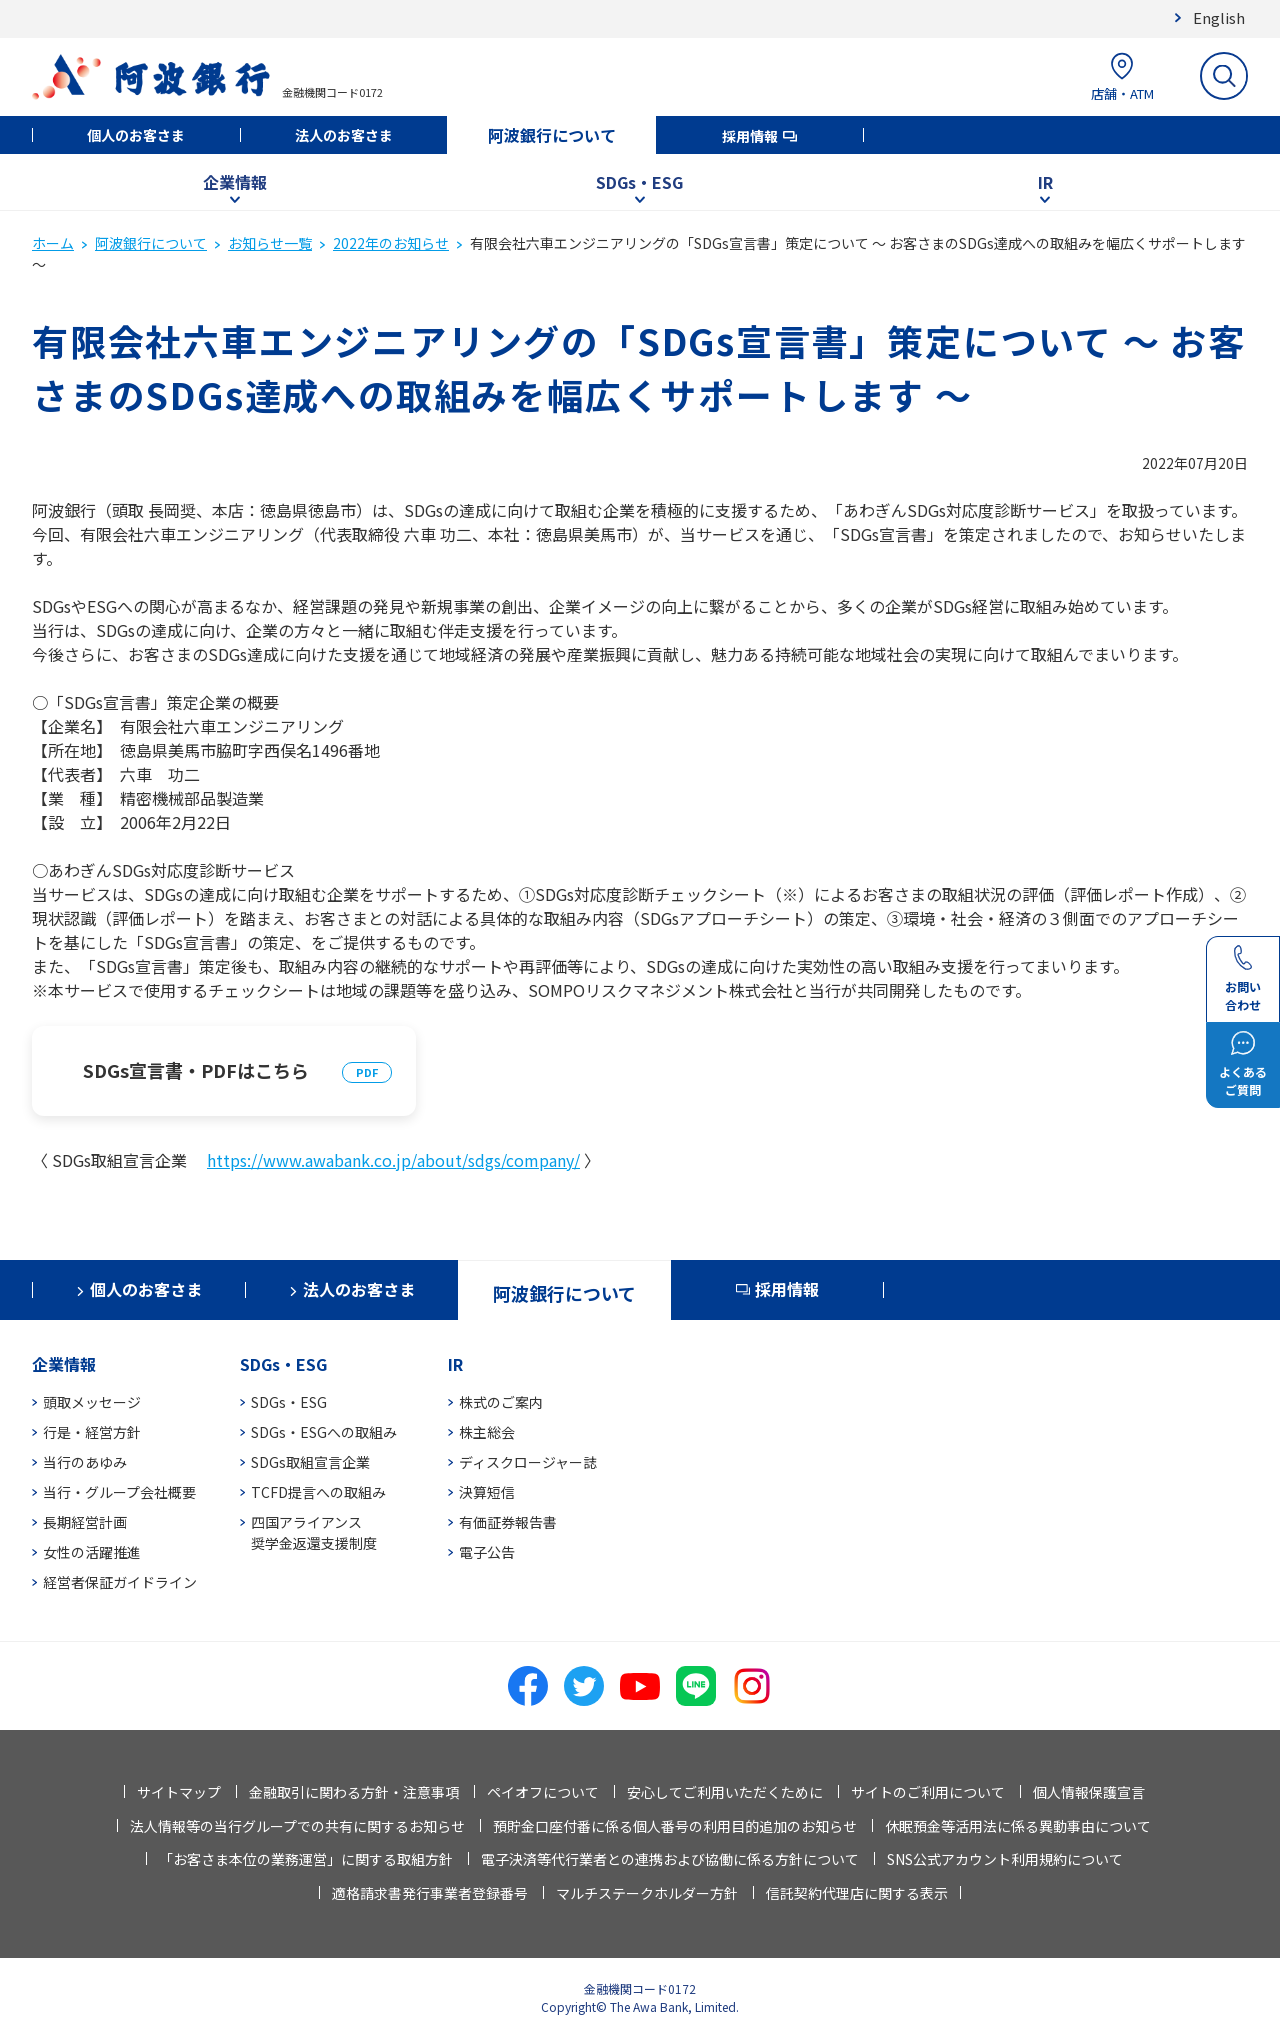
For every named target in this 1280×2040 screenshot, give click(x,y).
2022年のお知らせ (391, 243)
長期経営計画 (85, 1522)
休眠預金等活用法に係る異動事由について (1018, 1826)
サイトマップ (179, 1792)
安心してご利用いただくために (725, 1792)
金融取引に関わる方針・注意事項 (354, 1792)
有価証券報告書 (508, 1522)
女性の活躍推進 (92, 1552)
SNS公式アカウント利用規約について (1005, 1859)
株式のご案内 (501, 1402)
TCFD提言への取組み (318, 1492)
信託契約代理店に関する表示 (857, 1893)
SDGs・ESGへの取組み (324, 1432)
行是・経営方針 (92, 1432)
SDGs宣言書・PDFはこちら (196, 1070)
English (1219, 17)
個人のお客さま (136, 135)
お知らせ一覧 (270, 243)
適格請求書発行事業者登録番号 (430, 1893)
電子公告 (487, 1552)
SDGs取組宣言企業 (310, 1462)
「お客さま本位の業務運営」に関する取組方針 (306, 1859)
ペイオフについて (543, 1792)
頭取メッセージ (92, 1402)
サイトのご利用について (928, 1792)
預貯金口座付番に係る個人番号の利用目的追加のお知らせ (675, 1826)
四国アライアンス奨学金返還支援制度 (314, 1532)
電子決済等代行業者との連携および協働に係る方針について (670, 1859)
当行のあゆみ (85, 1462)
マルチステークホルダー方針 (647, 1893)
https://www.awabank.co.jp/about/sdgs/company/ (393, 1160)
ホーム (53, 243)
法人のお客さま (344, 135)
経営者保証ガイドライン (120, 1582)
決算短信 (487, 1492)
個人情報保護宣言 (1089, 1792)
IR (1045, 182)
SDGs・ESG (639, 182)
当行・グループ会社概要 (119, 1492)
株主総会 (487, 1432)
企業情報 (235, 182)
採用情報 (750, 136)
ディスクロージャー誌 (528, 1462)
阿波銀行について (552, 135)
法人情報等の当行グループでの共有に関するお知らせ (297, 1826)
